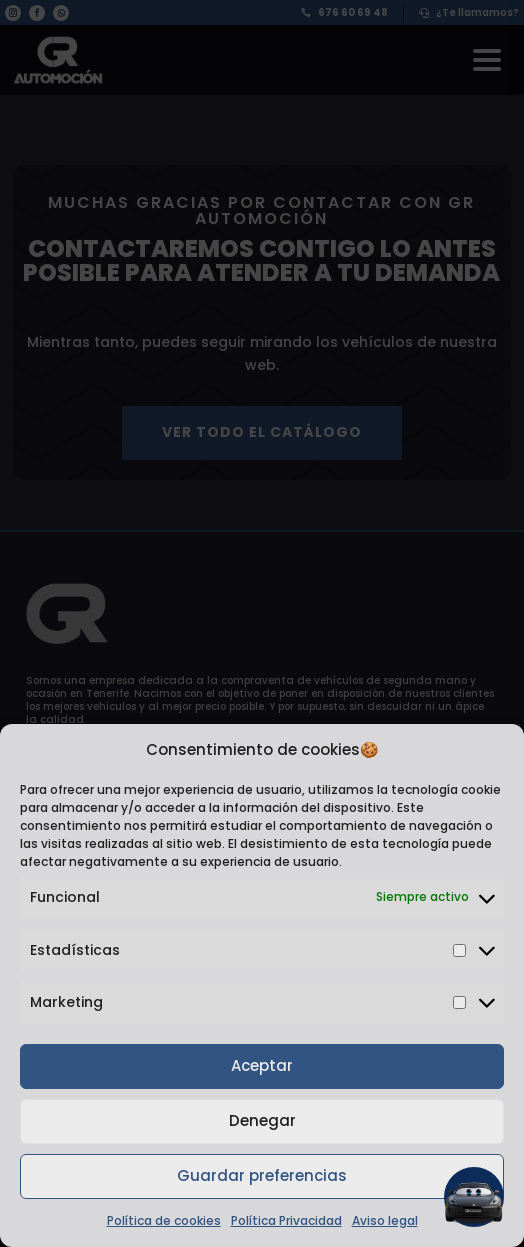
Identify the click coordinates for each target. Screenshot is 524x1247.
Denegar (262, 1120)
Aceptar (262, 1065)
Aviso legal (385, 1220)
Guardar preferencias (262, 1175)
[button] (474, 1197)
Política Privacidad (286, 1220)
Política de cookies (164, 1220)
